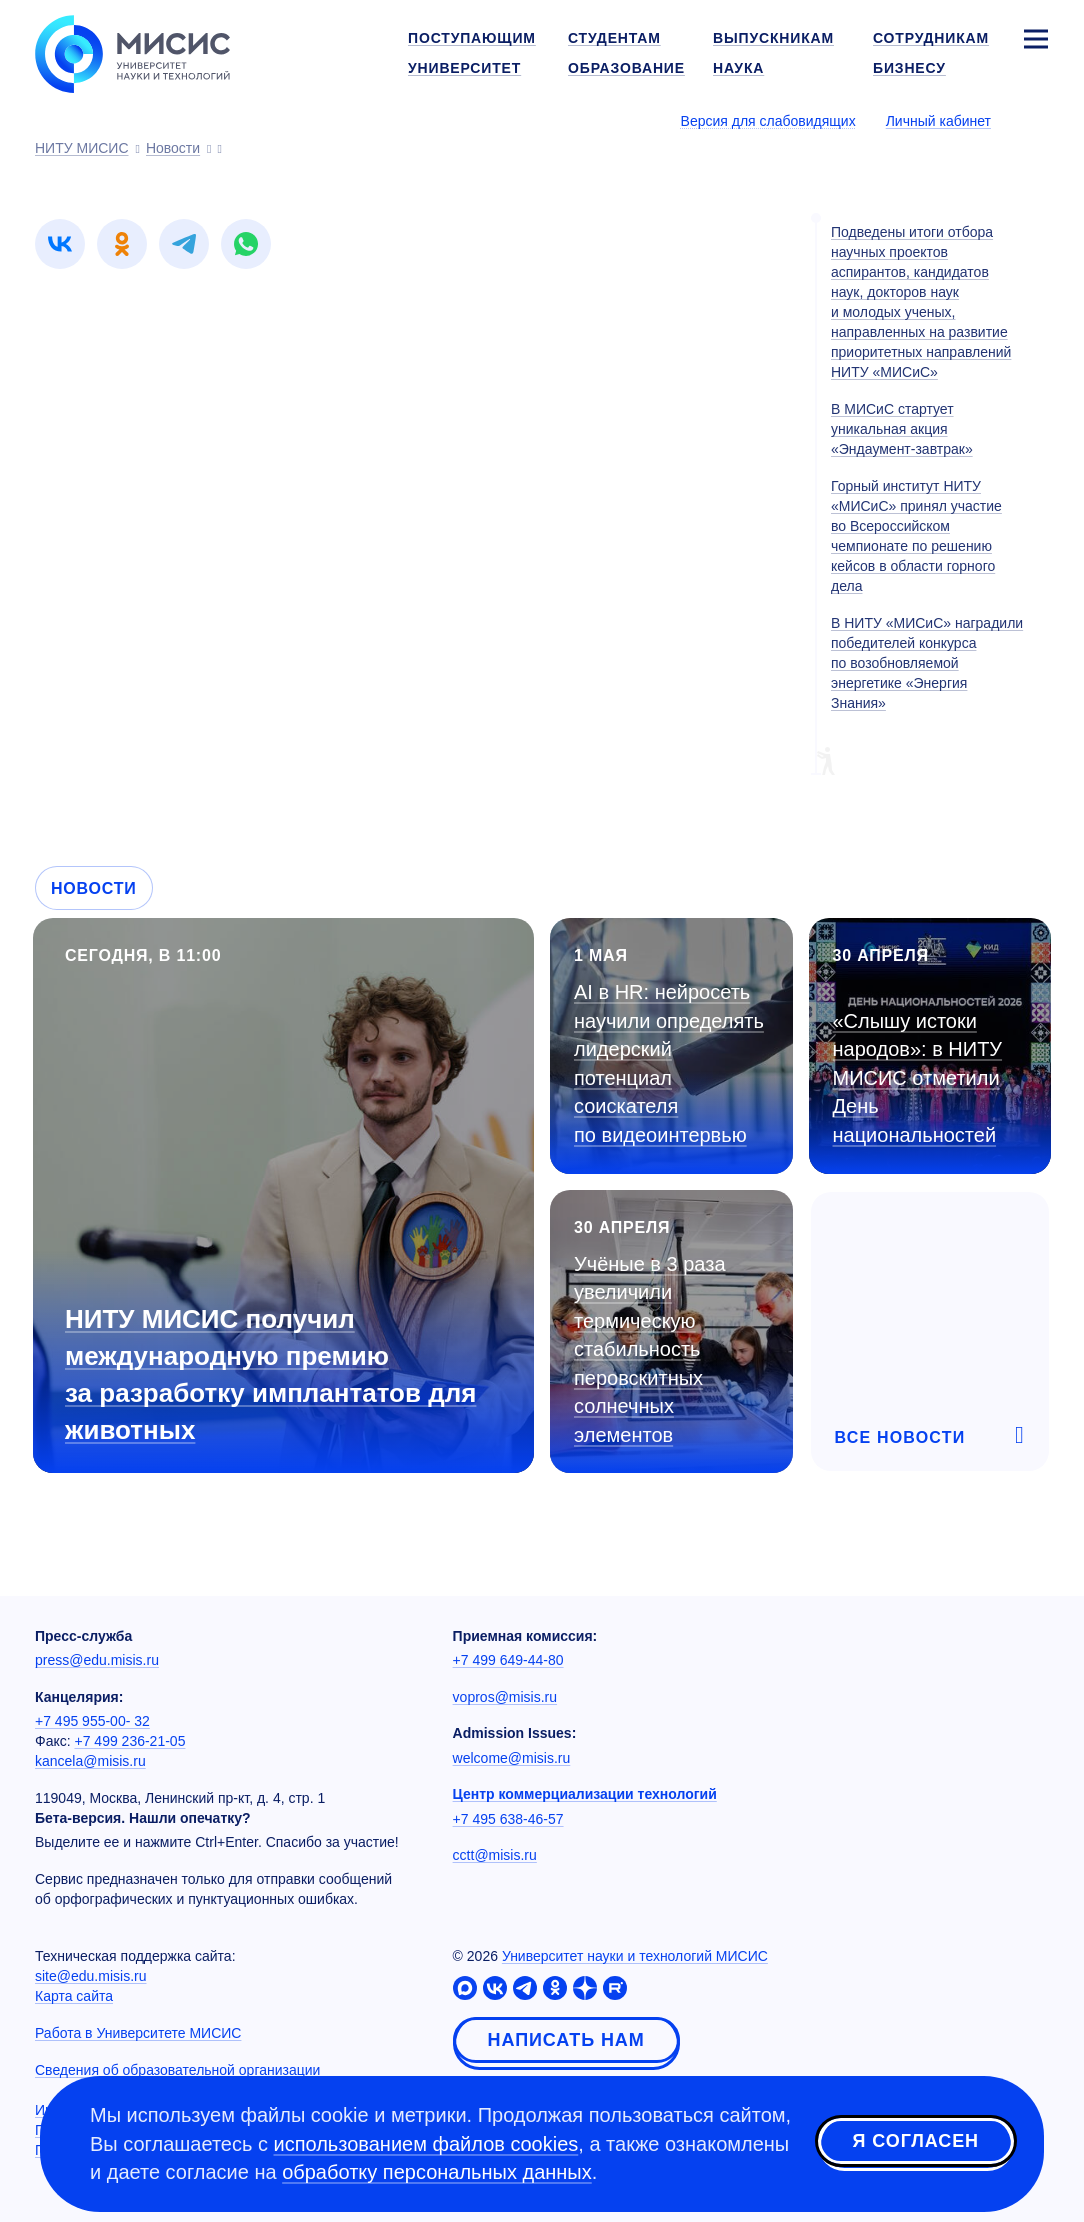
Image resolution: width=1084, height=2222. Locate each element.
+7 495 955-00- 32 (92, 1721)
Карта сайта (74, 1996)
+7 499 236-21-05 (130, 1741)
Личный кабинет (938, 121)
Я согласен (916, 2141)
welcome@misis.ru (512, 1758)
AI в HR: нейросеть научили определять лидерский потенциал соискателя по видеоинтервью (669, 1063)
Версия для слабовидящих (768, 121)
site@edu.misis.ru (90, 1976)
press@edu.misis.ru (97, 1660)
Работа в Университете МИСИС (138, 2033)
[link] (60, 244)
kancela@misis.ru (90, 1761)
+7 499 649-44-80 (508, 1660)
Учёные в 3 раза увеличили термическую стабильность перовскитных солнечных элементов (650, 1349)
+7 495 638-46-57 (508, 1819)
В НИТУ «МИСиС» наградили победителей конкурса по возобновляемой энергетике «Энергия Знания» (927, 663)
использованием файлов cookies (426, 2144)
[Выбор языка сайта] (1035, 120)
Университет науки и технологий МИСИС (635, 1956)
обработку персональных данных (437, 2172)
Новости (94, 888)
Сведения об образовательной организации (177, 2070)
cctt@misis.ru (495, 1855)
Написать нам (566, 2040)
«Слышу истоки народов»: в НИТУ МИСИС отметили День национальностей (918, 1078)
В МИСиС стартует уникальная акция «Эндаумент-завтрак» (902, 429)
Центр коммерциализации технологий (585, 1794)
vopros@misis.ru (505, 1697)
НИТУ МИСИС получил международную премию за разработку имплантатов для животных (270, 1374)
